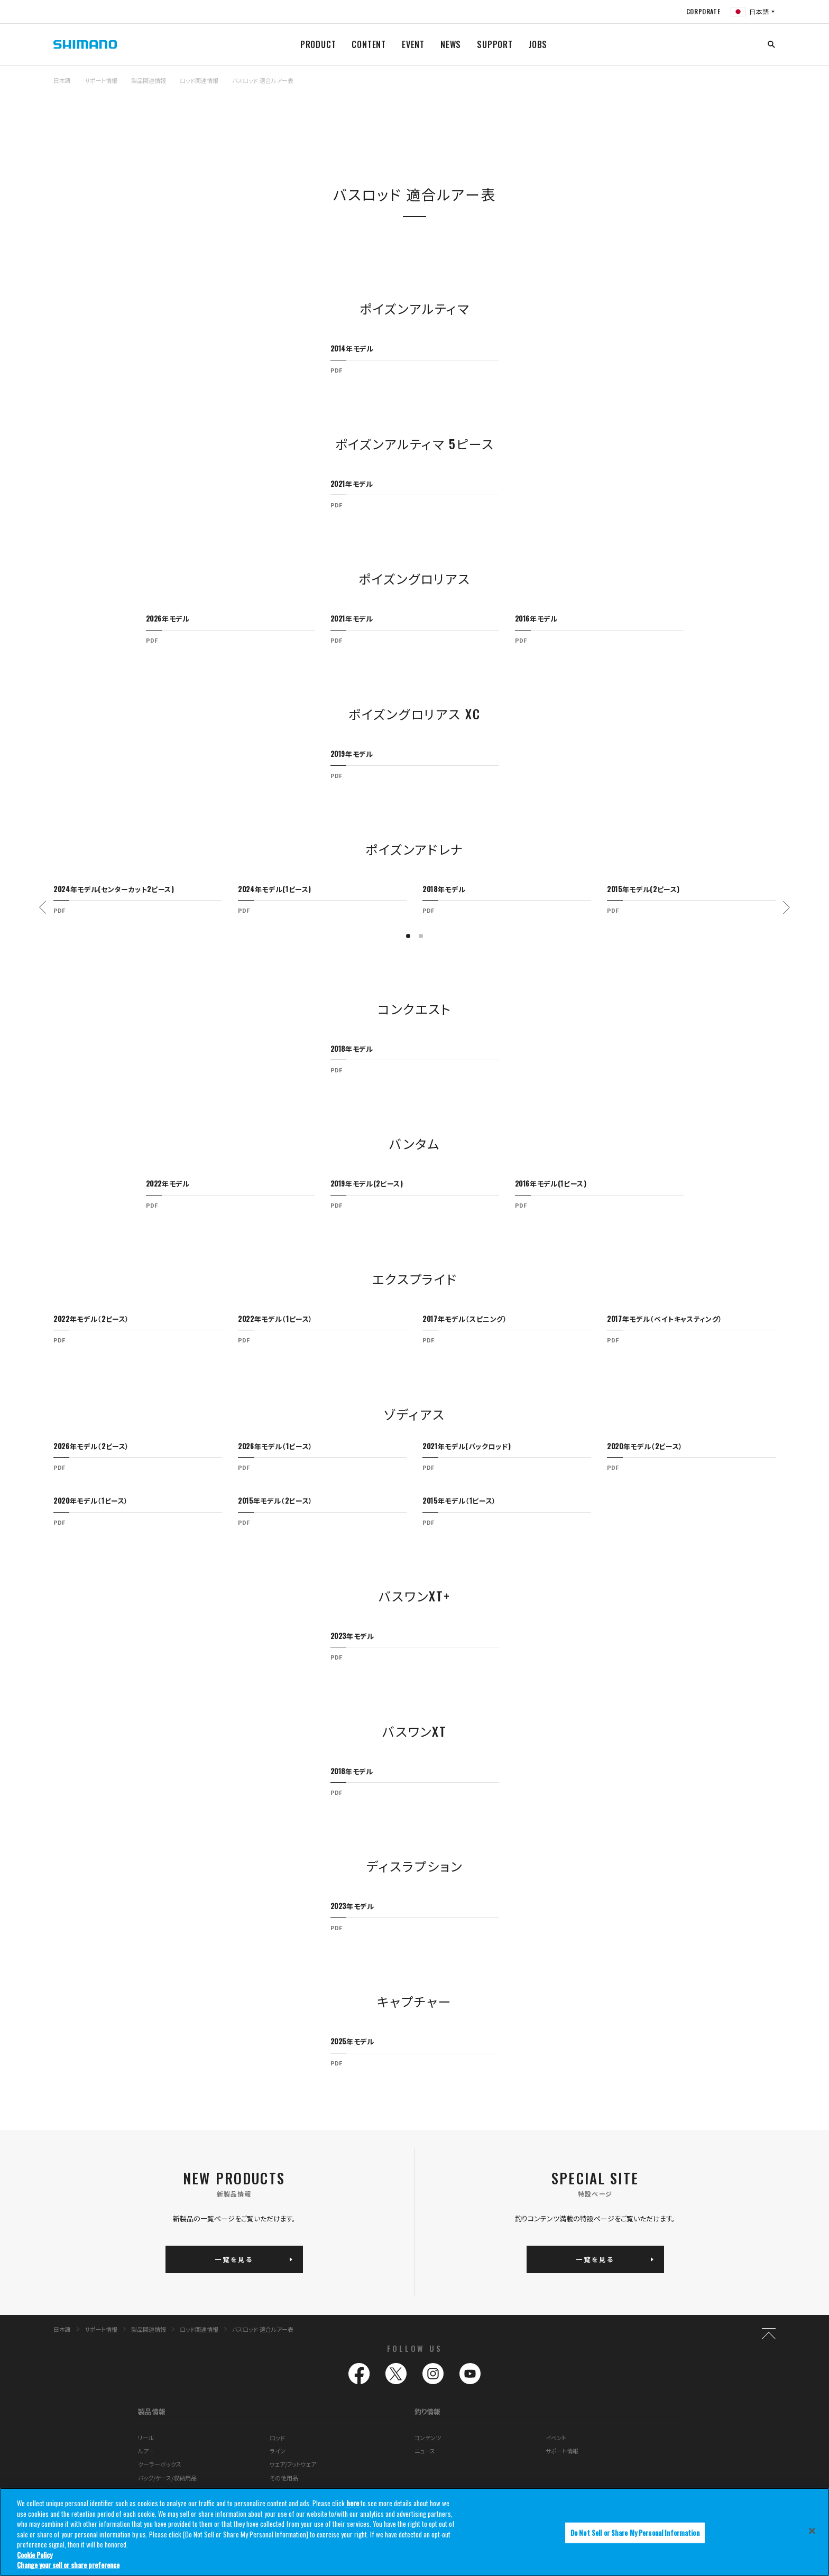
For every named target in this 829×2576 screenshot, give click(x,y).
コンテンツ (427, 2437)
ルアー (146, 2451)
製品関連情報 (148, 80)
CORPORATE (703, 11)
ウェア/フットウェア (293, 2464)
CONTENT (369, 44)
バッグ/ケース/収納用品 (167, 2477)
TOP (769, 87)
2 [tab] (421, 936)
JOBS (538, 44)
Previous (43, 907)
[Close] (812, 2530)
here (353, 2503)
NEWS (450, 44)
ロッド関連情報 (199, 80)
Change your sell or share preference (68, 2565)
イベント (556, 2437)
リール (146, 2437)
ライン (277, 2451)
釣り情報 (427, 2411)
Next (786, 907)
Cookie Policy (34, 2555)
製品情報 (151, 2411)
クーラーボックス (159, 2464)
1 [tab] (408, 936)
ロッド (277, 2437)
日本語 (62, 80)
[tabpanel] (415, 355)
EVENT (413, 44)
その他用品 (284, 2477)
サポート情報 (101, 80)
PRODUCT (318, 44)
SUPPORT (495, 44)
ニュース (424, 2451)
